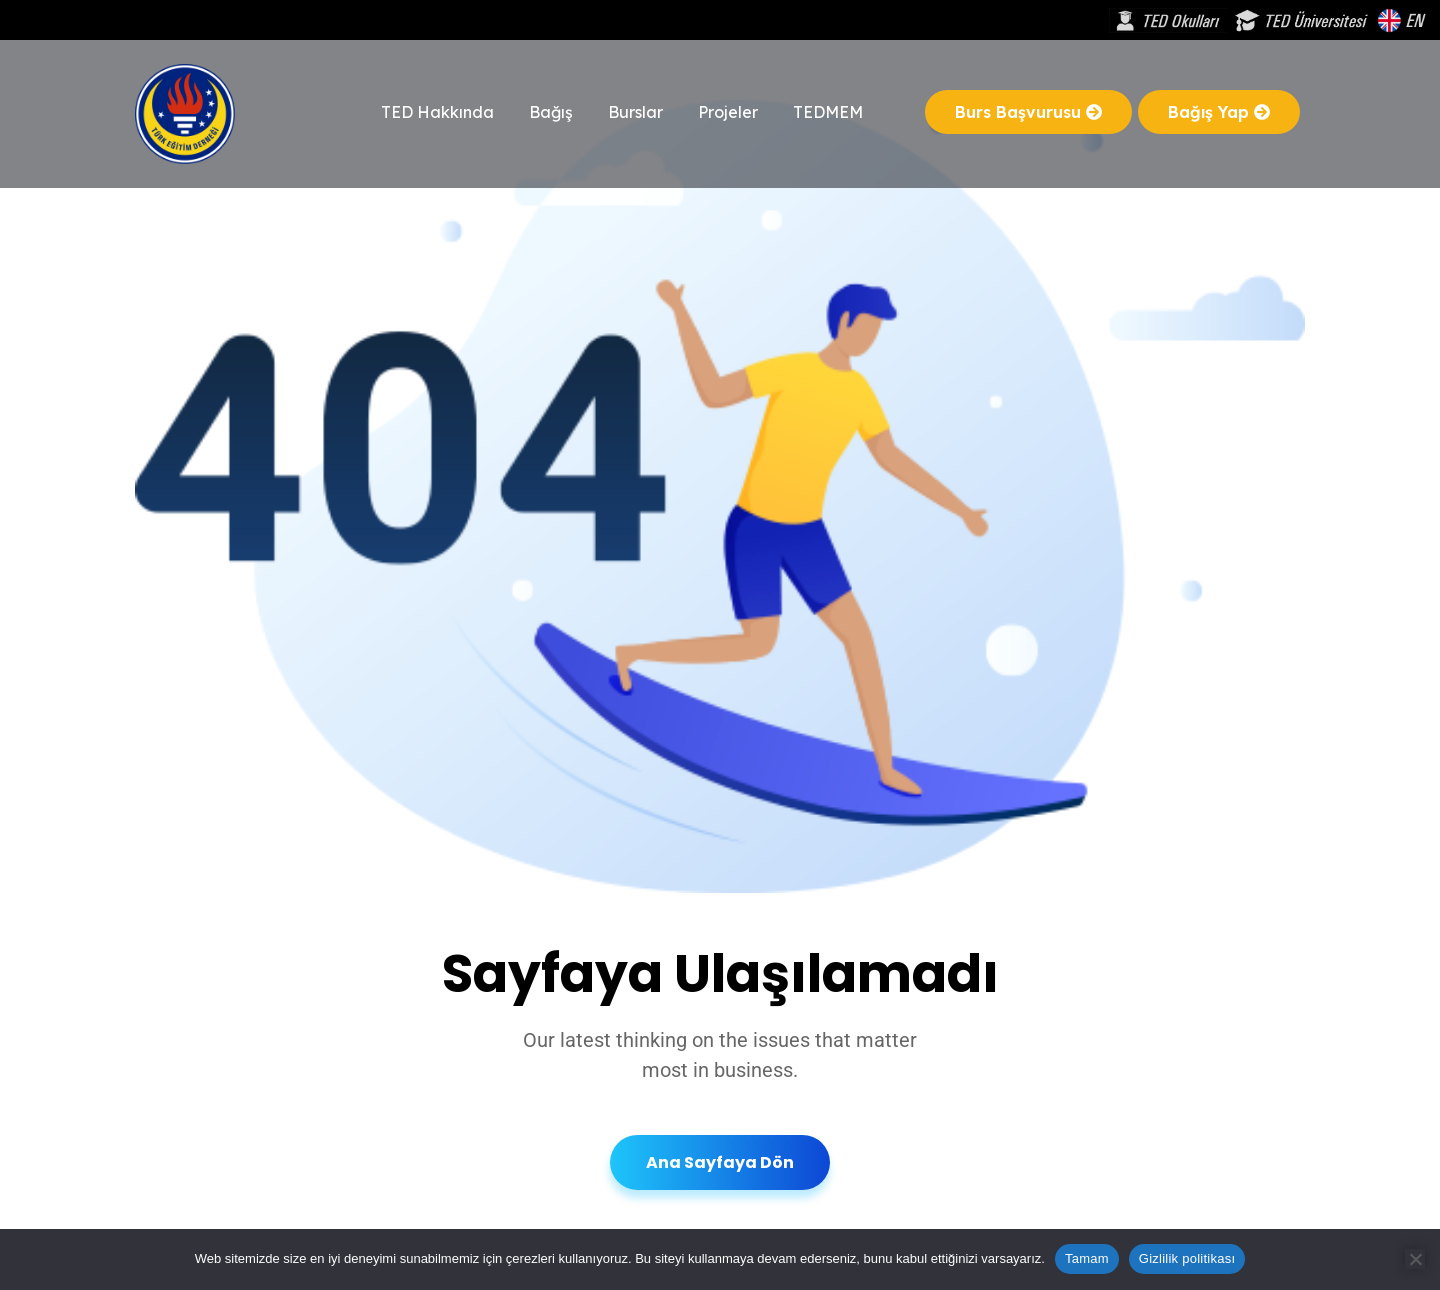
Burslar (635, 112)
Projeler (728, 112)
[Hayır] (1415, 1259)
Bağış (551, 112)
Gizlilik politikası (1187, 1258)
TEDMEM (828, 112)
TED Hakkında (437, 112)
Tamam (1087, 1258)
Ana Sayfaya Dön (720, 1162)
